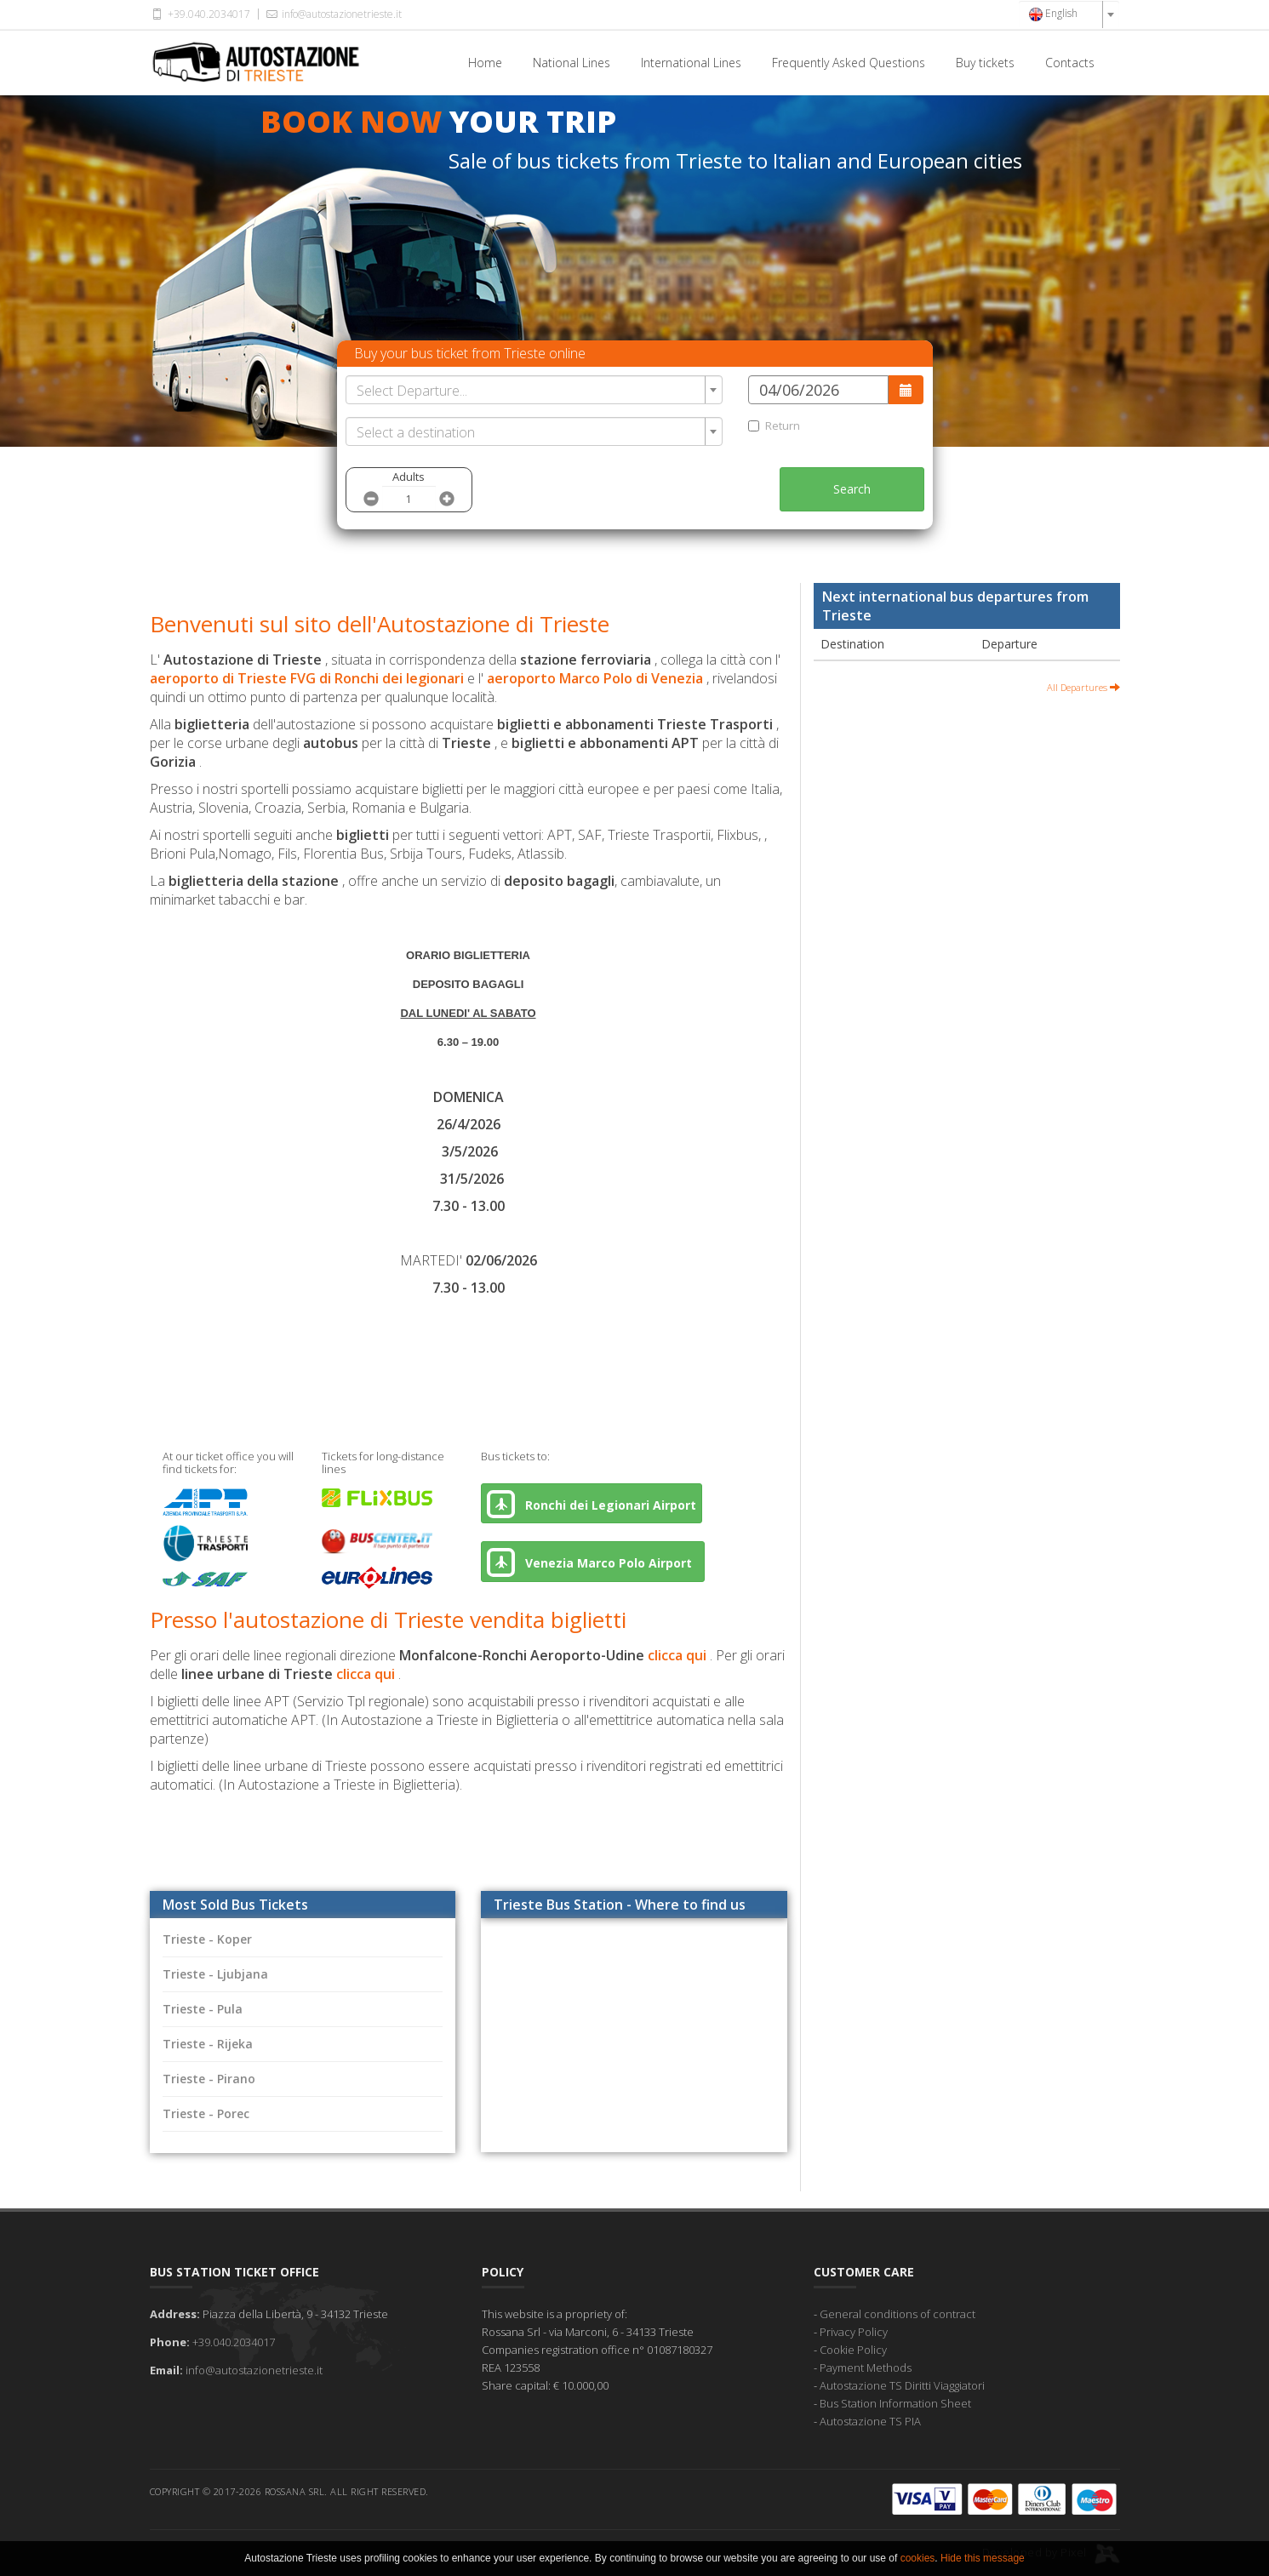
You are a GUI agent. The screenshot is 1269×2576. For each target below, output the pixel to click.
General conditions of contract (897, 2314)
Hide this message (982, 2558)
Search (852, 489)
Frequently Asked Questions (848, 62)
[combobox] (1069, 14)
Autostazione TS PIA (870, 2421)
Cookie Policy (853, 2349)
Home (485, 62)
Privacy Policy (854, 2331)
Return (774, 425)
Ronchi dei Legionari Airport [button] (591, 1504)
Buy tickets (985, 62)
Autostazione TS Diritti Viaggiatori (902, 2385)
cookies (917, 2558)
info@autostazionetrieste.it (333, 14)
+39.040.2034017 (200, 14)
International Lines (691, 62)
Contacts (1070, 62)
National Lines (571, 62)
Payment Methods (866, 2367)
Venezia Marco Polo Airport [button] (593, 1562)
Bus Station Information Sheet (895, 2403)
